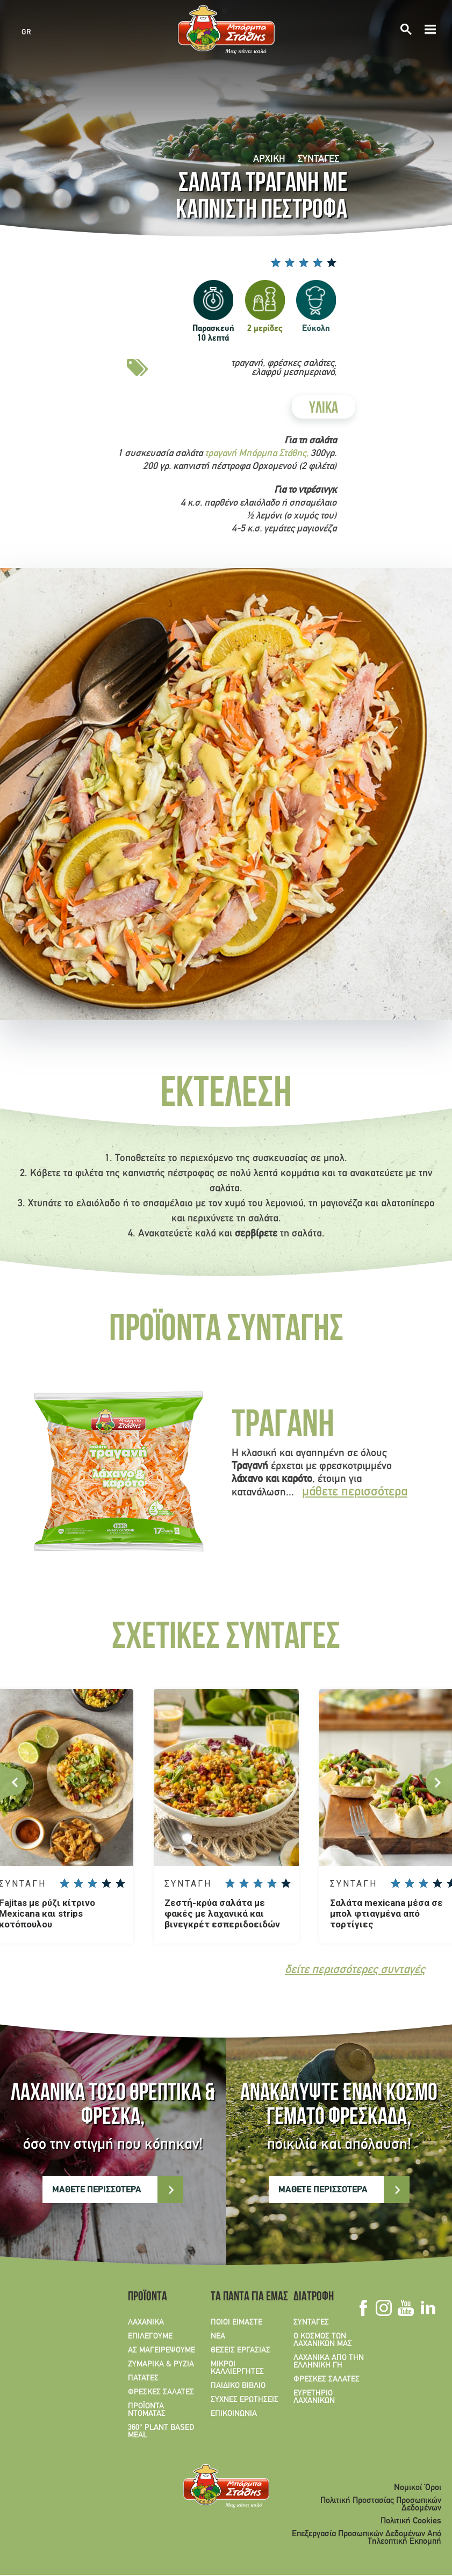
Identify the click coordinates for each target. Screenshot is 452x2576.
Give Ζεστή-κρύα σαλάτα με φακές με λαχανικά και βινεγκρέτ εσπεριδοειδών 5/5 (286, 1883)
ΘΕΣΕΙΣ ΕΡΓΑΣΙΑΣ (240, 2351)
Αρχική (269, 159)
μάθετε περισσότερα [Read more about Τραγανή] (354, 1492)
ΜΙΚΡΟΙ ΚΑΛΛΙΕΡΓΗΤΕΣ (237, 2368)
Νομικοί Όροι (417, 2488)
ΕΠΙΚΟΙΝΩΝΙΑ (234, 2414)
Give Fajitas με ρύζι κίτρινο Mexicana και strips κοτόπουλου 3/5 (92, 1883)
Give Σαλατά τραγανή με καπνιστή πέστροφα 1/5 (276, 262)
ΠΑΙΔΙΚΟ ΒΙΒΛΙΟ (238, 2386)
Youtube (405, 2308)
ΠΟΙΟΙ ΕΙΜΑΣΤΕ (236, 2323)
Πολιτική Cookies (411, 2521)
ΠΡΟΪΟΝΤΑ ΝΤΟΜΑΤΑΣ (147, 2410)
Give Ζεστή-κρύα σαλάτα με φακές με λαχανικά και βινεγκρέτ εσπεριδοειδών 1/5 (230, 1883)
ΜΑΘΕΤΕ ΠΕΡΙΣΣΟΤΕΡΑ (96, 2190)
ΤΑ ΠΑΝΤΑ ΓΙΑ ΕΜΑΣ (246, 2298)
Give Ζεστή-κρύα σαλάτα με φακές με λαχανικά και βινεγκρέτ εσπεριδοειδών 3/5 (258, 1883)
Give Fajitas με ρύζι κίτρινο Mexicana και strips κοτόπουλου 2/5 (78, 1883)
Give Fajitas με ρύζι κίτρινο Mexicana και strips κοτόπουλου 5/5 (120, 1883)
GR (26, 31)
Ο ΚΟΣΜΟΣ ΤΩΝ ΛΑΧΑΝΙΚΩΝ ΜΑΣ (322, 2340)
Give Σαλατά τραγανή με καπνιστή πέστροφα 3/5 (303, 262)
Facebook (363, 2308)
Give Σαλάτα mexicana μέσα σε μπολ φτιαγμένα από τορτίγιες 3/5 (423, 1883)
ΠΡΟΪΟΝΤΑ (147, 2298)
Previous (13, 1782)
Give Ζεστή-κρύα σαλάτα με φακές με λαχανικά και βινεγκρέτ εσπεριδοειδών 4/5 (272, 1883)
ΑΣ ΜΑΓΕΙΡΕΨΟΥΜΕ (161, 2351)
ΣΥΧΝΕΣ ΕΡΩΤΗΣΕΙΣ (244, 2400)
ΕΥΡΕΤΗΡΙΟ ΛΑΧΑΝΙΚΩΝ (314, 2397)
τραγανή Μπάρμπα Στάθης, (256, 453)
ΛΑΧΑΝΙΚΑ (146, 2323)
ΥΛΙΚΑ (323, 409)
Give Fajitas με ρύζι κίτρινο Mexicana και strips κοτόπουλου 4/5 (106, 1883)
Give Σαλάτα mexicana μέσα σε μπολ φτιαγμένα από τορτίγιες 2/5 (409, 1883)
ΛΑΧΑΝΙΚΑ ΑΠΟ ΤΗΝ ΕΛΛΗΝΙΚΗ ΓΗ (328, 2362)
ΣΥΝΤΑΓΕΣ (318, 159)
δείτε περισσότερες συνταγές (355, 1970)
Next (439, 1782)
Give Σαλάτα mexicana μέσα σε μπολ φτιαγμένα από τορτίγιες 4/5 (437, 1883)
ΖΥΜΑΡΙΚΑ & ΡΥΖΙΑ (161, 2365)
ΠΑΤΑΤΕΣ (143, 2379)
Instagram (383, 2308)
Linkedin (427, 2308)
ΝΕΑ (218, 2337)
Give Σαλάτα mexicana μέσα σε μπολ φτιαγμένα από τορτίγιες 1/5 (395, 1883)
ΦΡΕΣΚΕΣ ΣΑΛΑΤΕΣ (161, 2393)
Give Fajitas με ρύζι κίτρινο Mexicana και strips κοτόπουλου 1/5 (64, 1883)
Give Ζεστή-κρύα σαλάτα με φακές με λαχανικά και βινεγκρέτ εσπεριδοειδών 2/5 (244, 1883)
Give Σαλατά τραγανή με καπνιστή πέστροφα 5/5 (331, 262)
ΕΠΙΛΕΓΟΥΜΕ (150, 2337)
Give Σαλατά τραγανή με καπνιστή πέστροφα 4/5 (317, 262)
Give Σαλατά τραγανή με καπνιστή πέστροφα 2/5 (290, 262)
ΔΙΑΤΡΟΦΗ (313, 2298)
